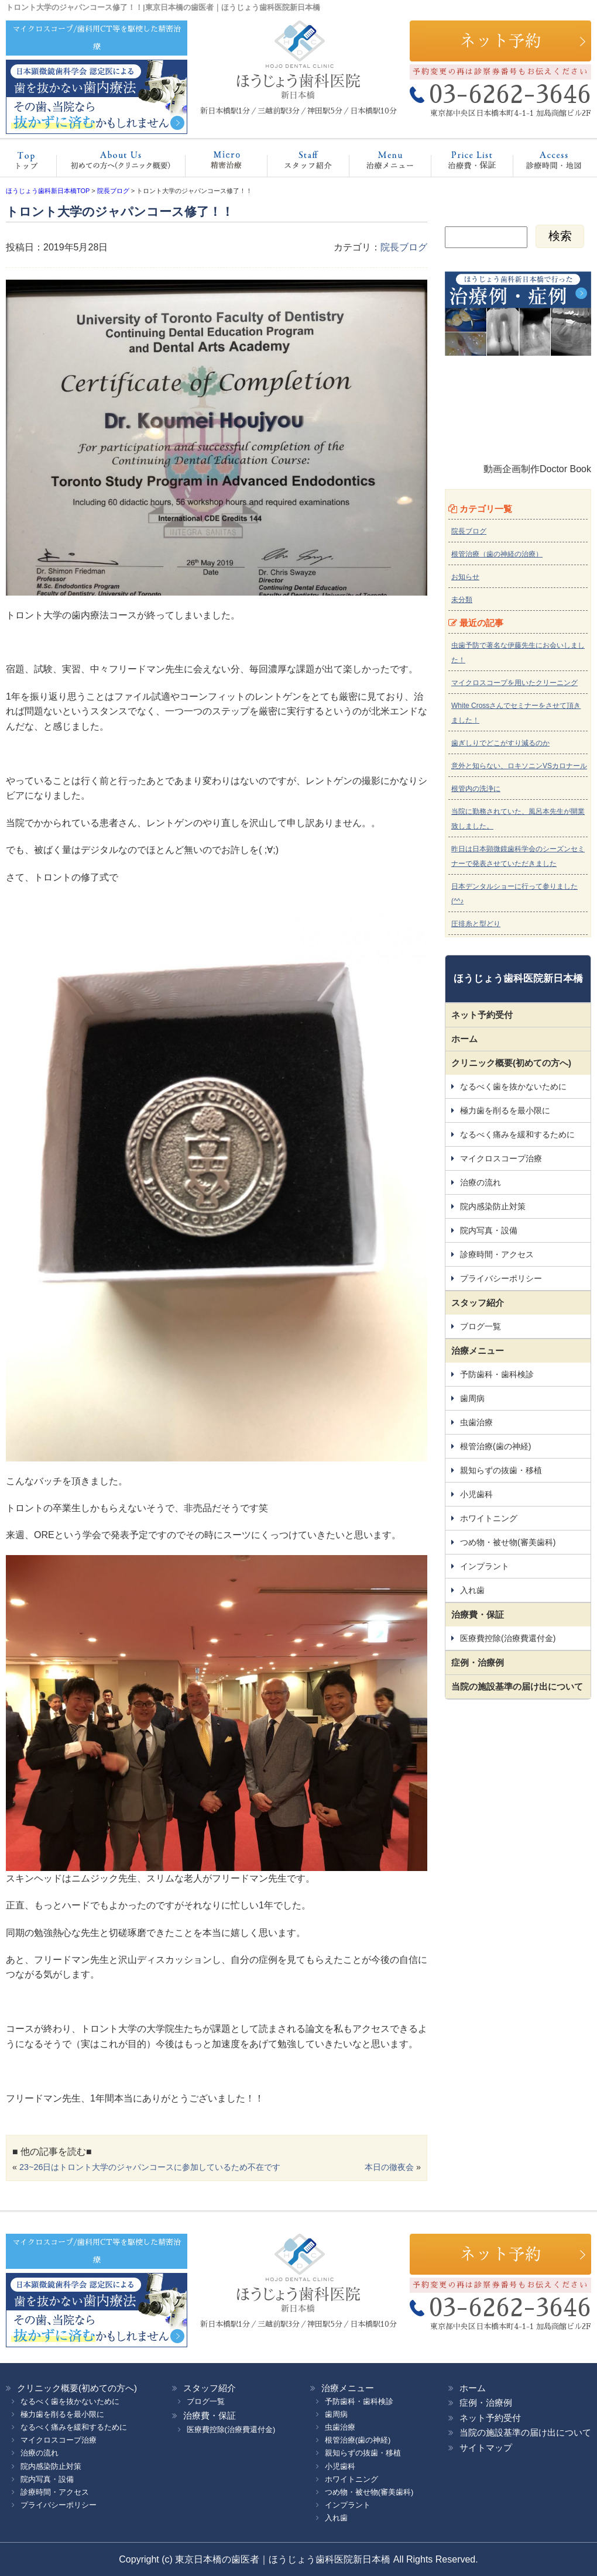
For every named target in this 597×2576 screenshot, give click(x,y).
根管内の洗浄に (475, 789)
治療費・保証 (460, 163)
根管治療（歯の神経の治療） (497, 554)
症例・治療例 (477, 1662)
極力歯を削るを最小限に (505, 1110)
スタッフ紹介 (295, 163)
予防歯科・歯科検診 (497, 1374)
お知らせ (465, 577)
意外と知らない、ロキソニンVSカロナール (519, 766)
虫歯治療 (476, 1422)
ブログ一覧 (480, 1326)
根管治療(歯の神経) (495, 1446)
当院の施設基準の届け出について (517, 1686)
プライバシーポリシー (501, 1278)
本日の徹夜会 (389, 2167)
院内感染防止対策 (493, 1206)
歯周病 (472, 1398)
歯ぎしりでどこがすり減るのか (500, 743)
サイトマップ (485, 2448)
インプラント (484, 1566)
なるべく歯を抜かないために (513, 1086)
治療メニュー (379, 163)
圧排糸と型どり (475, 924)
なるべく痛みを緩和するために (517, 1134)
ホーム (32, 163)
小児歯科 (476, 1494)
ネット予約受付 (482, 1015)
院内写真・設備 (488, 1230)
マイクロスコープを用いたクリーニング (514, 683)
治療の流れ (480, 1182)
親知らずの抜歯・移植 (501, 1470)
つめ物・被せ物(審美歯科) (507, 1542)
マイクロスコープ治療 (214, 163)
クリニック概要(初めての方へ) (117, 163)
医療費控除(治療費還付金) (507, 1638)
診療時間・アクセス (497, 1254)
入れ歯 (472, 1590)
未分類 (461, 600)
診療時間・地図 (545, 163)
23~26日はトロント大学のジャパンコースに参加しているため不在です (149, 2167)
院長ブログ (403, 247)
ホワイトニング (488, 1518)
